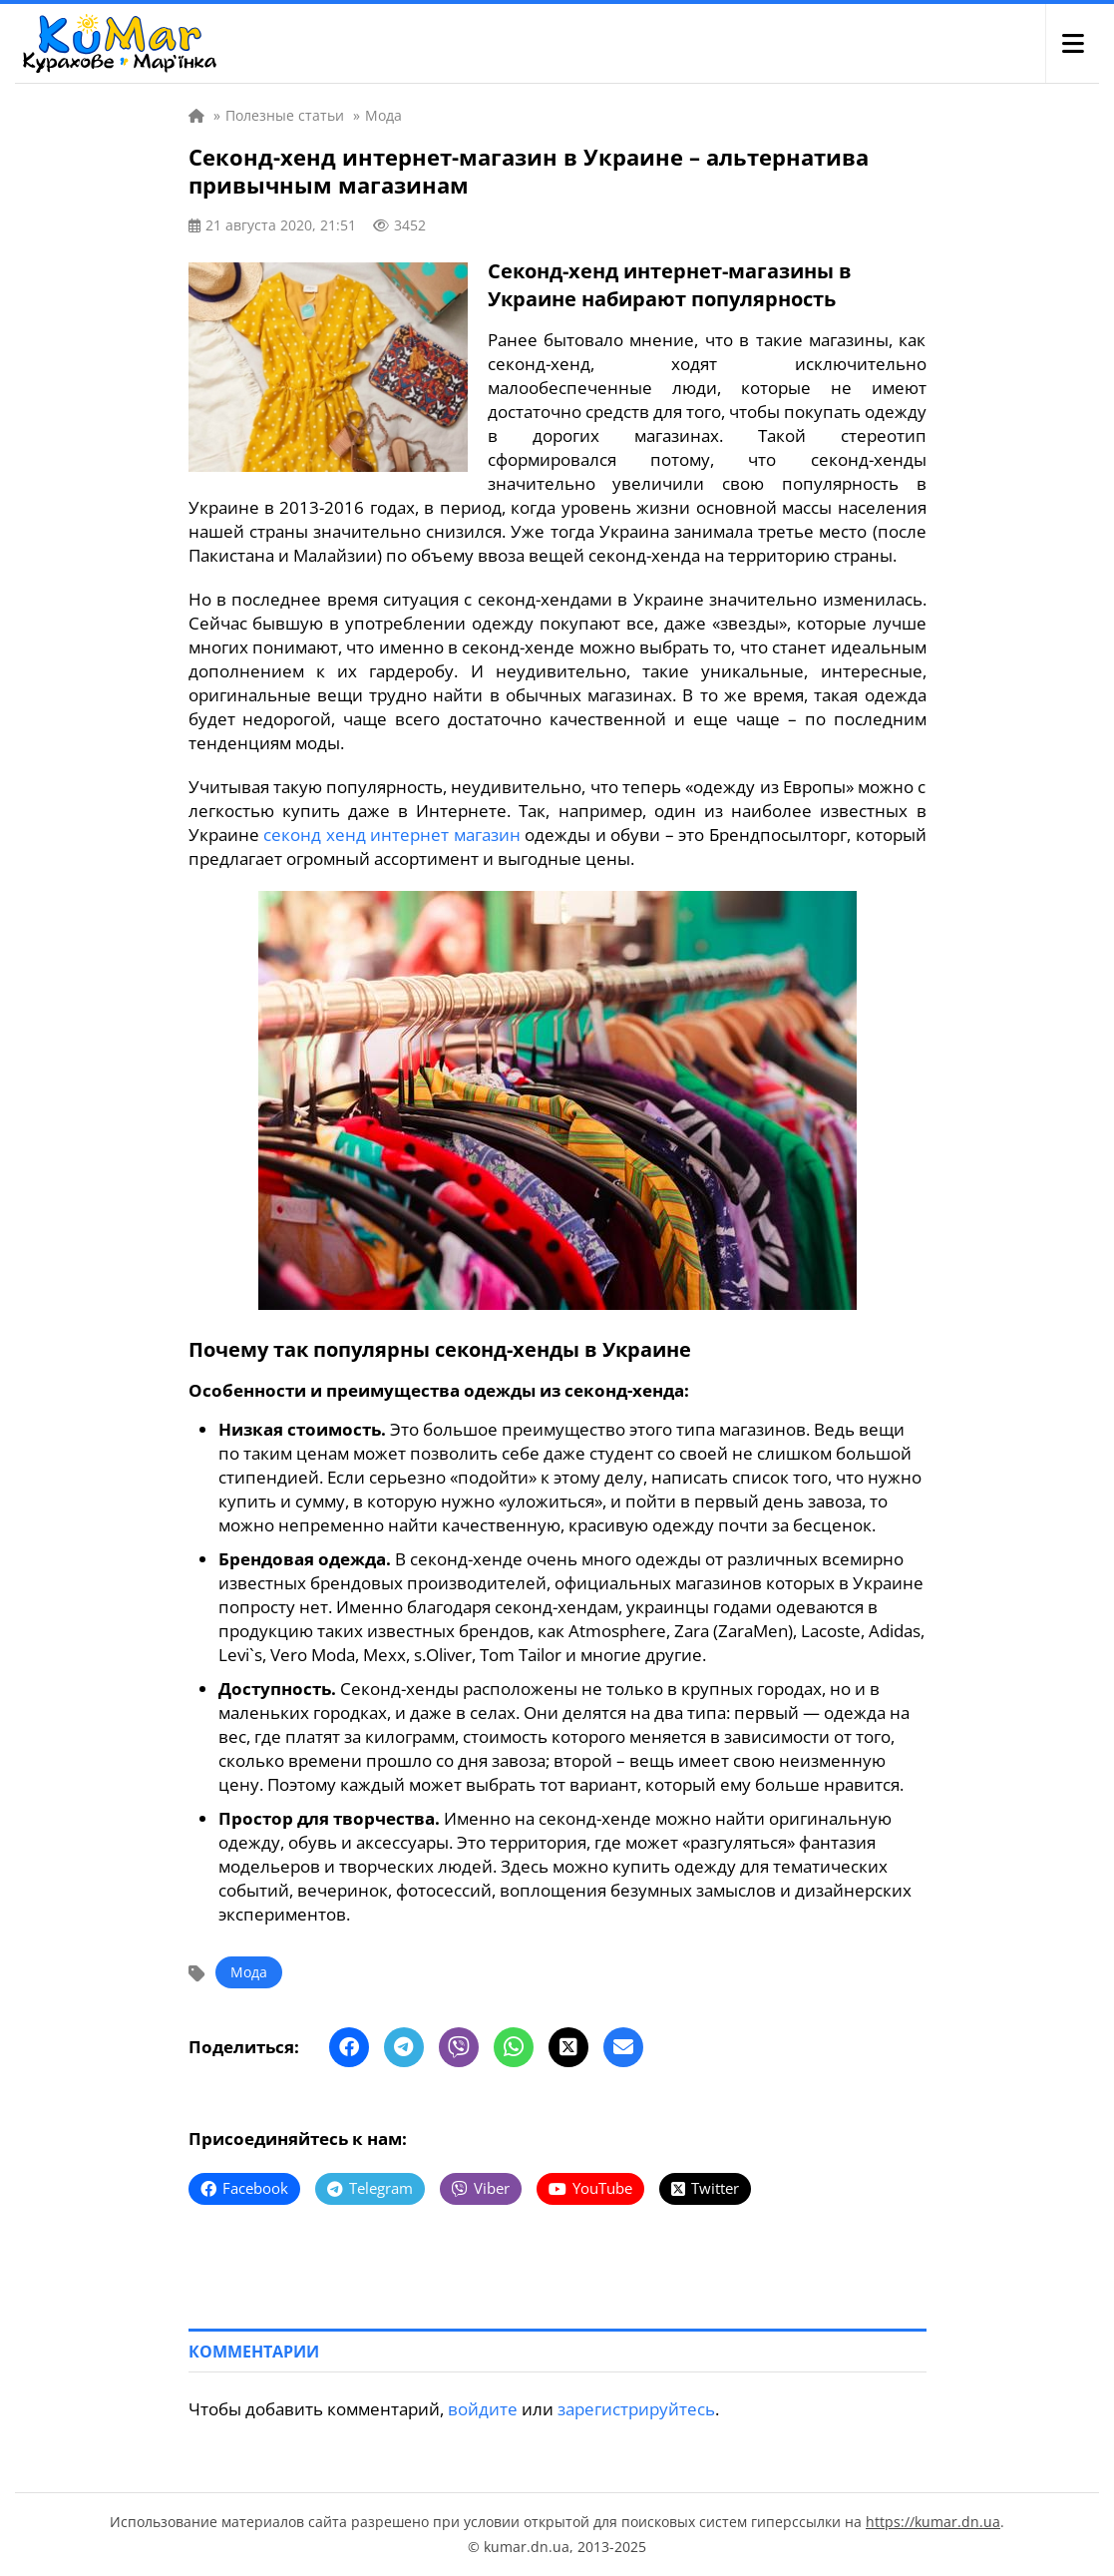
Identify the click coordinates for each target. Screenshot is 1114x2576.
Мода (248, 1971)
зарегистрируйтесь (636, 2408)
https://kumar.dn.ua (933, 2521)
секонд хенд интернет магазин (392, 834)
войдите (483, 2408)
